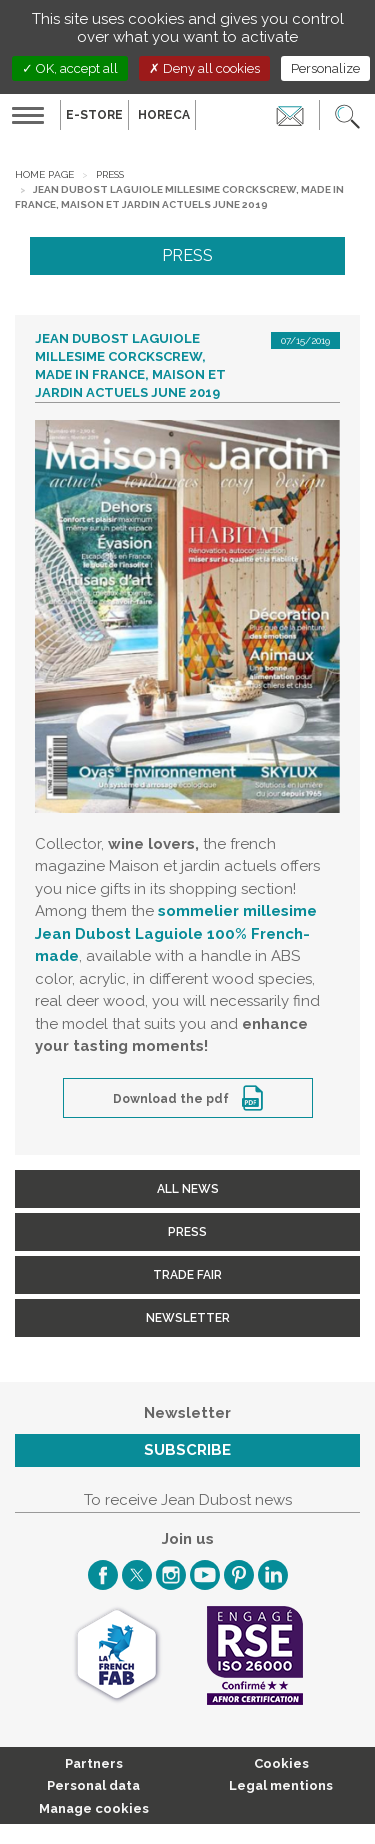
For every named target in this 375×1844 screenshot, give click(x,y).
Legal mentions (281, 1785)
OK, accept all (70, 68)
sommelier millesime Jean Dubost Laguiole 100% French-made (176, 933)
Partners (94, 1763)
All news (188, 1189)
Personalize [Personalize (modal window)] (325, 68)
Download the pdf (172, 1099)
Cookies (281, 1763)
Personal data (93, 1785)
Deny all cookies (204, 68)
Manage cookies (94, 1808)
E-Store (94, 115)
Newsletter (188, 1318)
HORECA (164, 115)
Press (110, 174)
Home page (44, 174)
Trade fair (187, 1275)
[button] (347, 115)
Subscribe (187, 1450)
